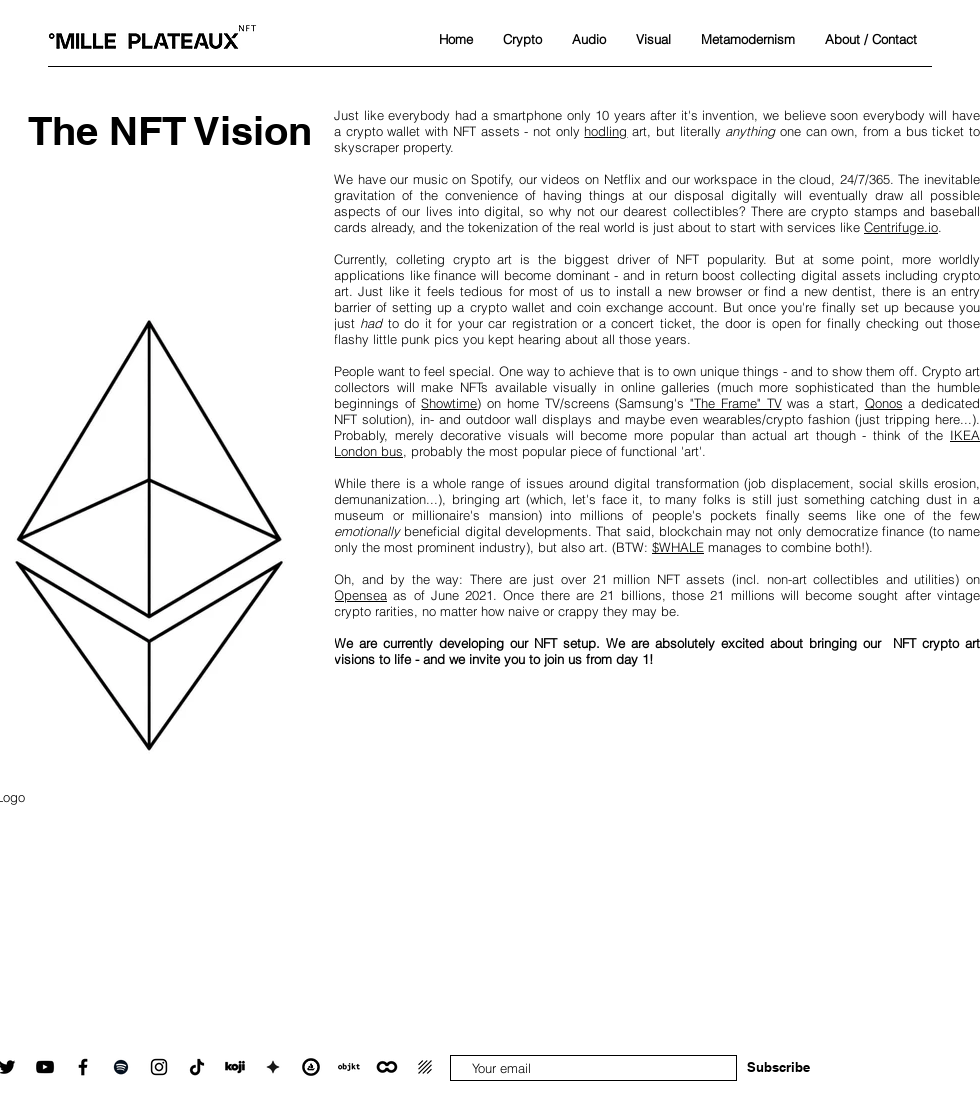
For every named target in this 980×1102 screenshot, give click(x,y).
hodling (605, 131)
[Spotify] (121, 1067)
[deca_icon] (425, 1067)
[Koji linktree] (235, 1067)
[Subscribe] (778, 1067)
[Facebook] (83, 1067)
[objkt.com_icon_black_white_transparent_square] (349, 1067)
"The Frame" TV (735, 403)
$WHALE (678, 547)
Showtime (449, 403)
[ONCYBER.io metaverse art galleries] (387, 1067)
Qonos (884, 403)
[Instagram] (159, 1067)
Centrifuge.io (901, 227)
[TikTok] (197, 1067)
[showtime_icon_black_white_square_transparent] (273, 1067)
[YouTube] (45, 1067)
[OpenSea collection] (311, 1067)
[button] (522, 39)
